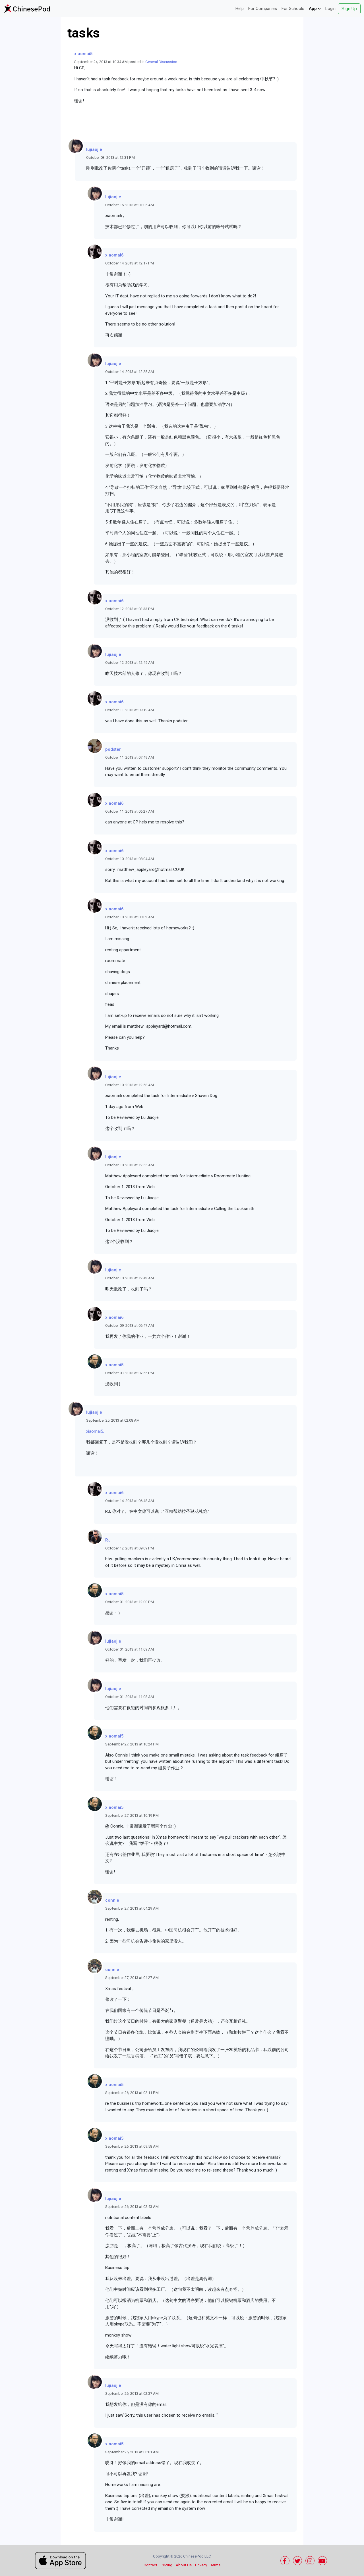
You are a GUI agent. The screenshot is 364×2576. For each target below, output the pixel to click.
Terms (215, 2565)
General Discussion (161, 62)
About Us (184, 2565)
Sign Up (349, 8)
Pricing (166, 2565)
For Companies (262, 8)
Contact (150, 2565)
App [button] (315, 8)
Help (239, 8)
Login (330, 8)
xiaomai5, (95, 1431)
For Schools (293, 8)
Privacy (201, 2565)
